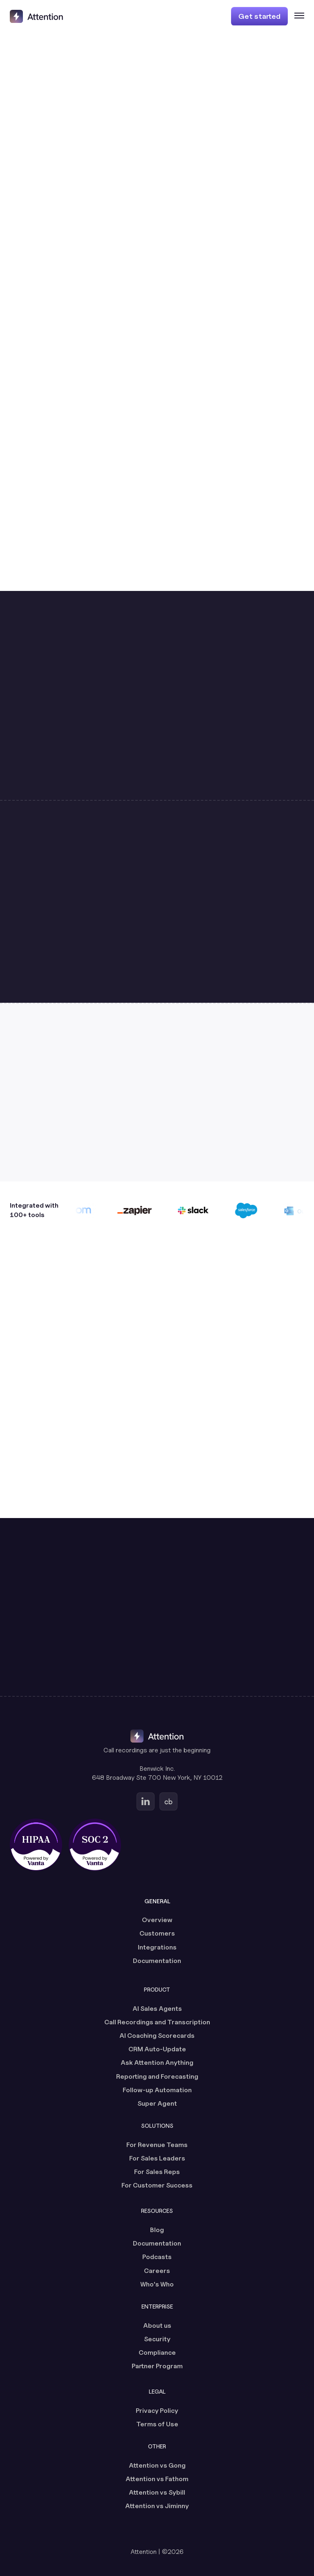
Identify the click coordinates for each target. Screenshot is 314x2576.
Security (157, 2339)
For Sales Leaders (157, 2158)
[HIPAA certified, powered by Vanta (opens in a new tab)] (36, 1845)
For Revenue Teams (157, 2145)
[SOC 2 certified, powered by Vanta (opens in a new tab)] (95, 1845)
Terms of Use (157, 2424)
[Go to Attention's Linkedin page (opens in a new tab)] (146, 1801)
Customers (157, 1933)
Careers (157, 2271)
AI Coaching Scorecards (157, 2035)
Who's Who (157, 2284)
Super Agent (157, 2103)
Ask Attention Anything (157, 2062)
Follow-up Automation (157, 2090)
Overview (157, 1920)
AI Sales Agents (157, 2008)
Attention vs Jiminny (157, 2506)
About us (157, 2325)
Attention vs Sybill (157, 2492)
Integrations (157, 1947)
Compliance (157, 2352)
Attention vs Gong (157, 2465)
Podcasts (157, 2257)
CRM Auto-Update (157, 2049)
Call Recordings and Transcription (157, 2022)
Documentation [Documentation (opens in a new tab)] (157, 1961)
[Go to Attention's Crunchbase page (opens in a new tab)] (168, 1801)
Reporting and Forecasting (157, 2076)
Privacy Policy (157, 2410)
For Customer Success (157, 2185)
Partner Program (157, 2366)
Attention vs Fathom (157, 2479)
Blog (157, 2230)
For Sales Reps (157, 2172)
